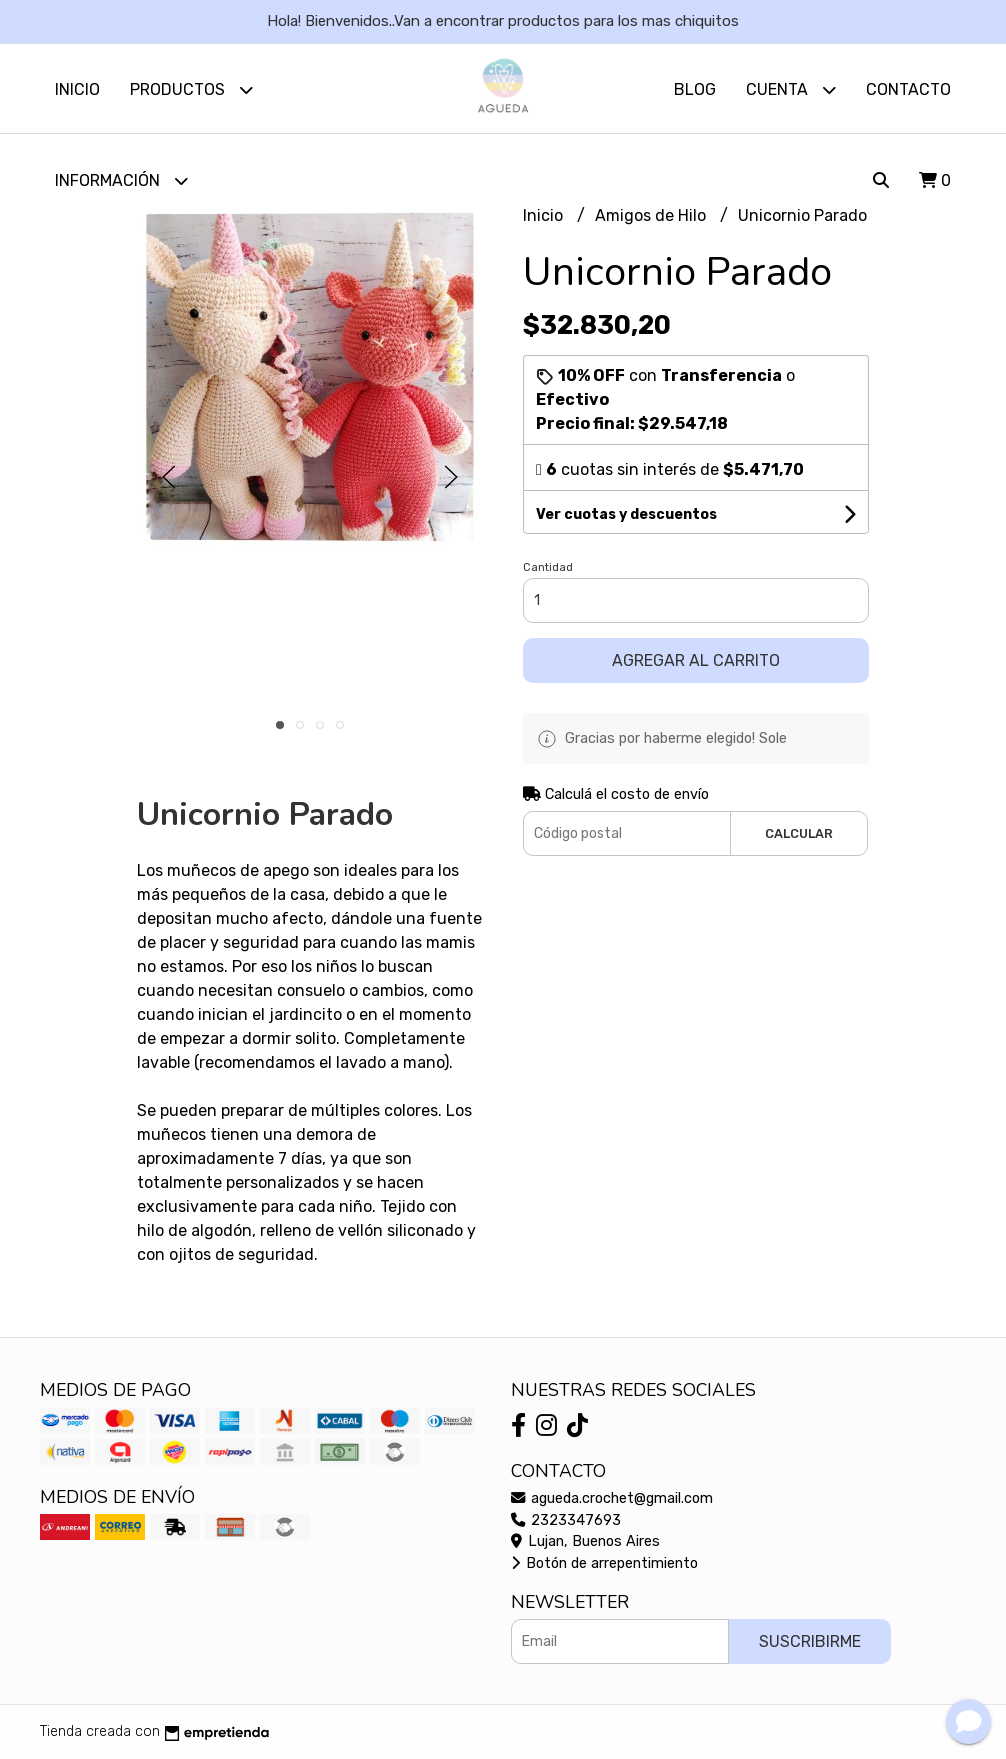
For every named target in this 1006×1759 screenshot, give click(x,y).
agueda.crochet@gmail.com (612, 1498)
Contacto (908, 89)
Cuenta (791, 89)
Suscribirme (810, 1641)
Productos (191, 89)
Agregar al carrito (696, 660)
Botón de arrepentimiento (604, 1563)
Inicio (77, 89)
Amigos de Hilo (652, 216)
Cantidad (548, 567)
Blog (695, 89)
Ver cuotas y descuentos (626, 514)
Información (121, 180)
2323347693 (566, 1520)
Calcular (799, 833)
